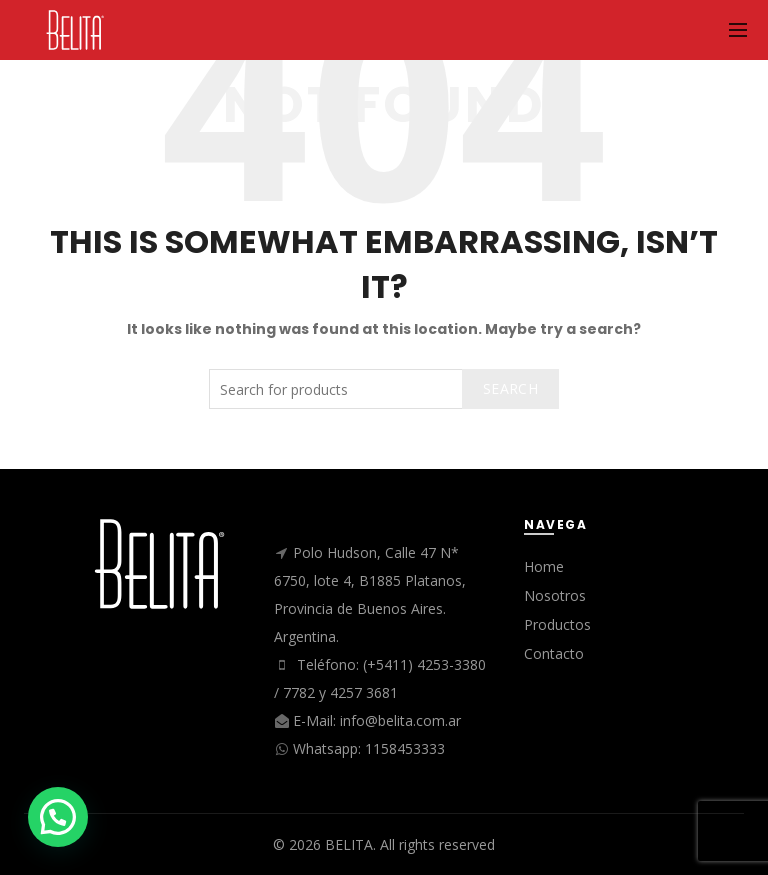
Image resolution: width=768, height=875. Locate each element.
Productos (557, 624)
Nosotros (555, 595)
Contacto (554, 653)
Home (544, 566)
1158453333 (405, 748)
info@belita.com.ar (400, 720)
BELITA (349, 844)
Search (510, 388)
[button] (58, 817)
